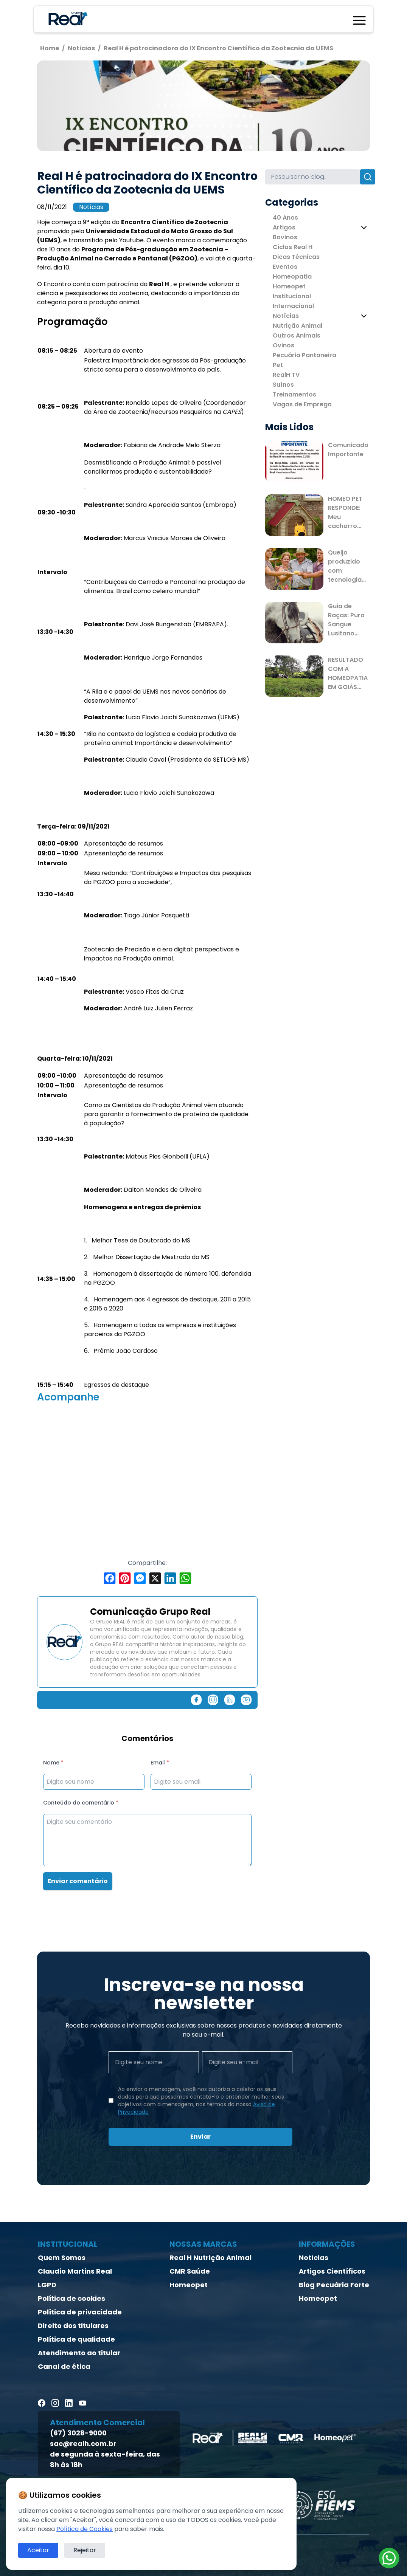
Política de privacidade (80, 2312)
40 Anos (285, 217)
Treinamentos (294, 394)
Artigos (284, 227)
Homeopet (289, 286)
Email (160, 1762)
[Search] (312, 176)
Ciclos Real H (292, 247)
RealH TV (286, 374)
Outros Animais (296, 335)
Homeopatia (292, 276)
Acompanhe (68, 1397)
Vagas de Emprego (302, 404)
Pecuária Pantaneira (304, 355)
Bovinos (285, 237)
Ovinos (283, 345)
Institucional (292, 296)
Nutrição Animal (297, 325)
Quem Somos (61, 2257)
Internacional (293, 306)
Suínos (283, 384)
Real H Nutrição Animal (210, 2257)
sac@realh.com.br (83, 2443)
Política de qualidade (76, 2339)
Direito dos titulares (73, 2325)
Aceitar (38, 2550)
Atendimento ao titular (79, 2353)
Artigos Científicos (332, 2271)
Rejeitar (84, 2550)
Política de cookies (71, 2298)
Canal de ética (64, 2366)
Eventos (285, 266)
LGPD (47, 2284)
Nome (53, 1762)
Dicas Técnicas (296, 256)
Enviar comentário (78, 1881)
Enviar (200, 2136)
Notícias (91, 207)
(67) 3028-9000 (78, 2433)
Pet (278, 365)
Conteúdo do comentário (80, 1802)
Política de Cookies (84, 2529)
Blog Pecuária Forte (334, 2284)
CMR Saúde (189, 2271)
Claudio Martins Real (75, 2271)
